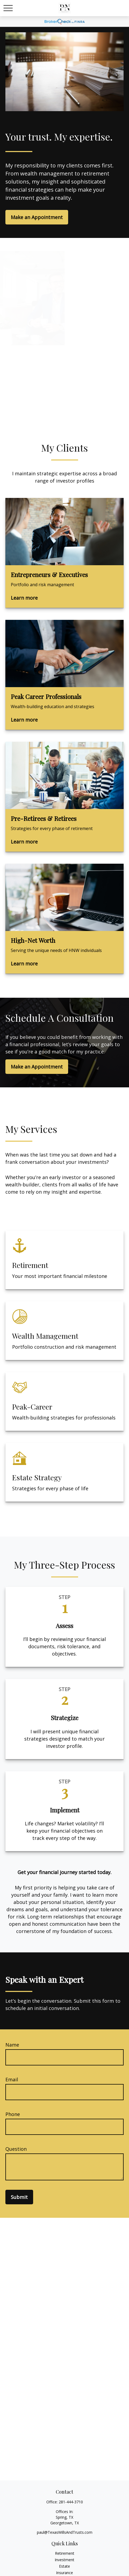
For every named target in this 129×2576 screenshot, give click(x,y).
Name (12, 2044)
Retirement (64, 2553)
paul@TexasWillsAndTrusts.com (64, 2532)
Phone (12, 2114)
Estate (64, 2566)
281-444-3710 (71, 2501)
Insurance (64, 2572)
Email (11, 2079)
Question (16, 2149)
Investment (64, 2559)
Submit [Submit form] (19, 2197)
